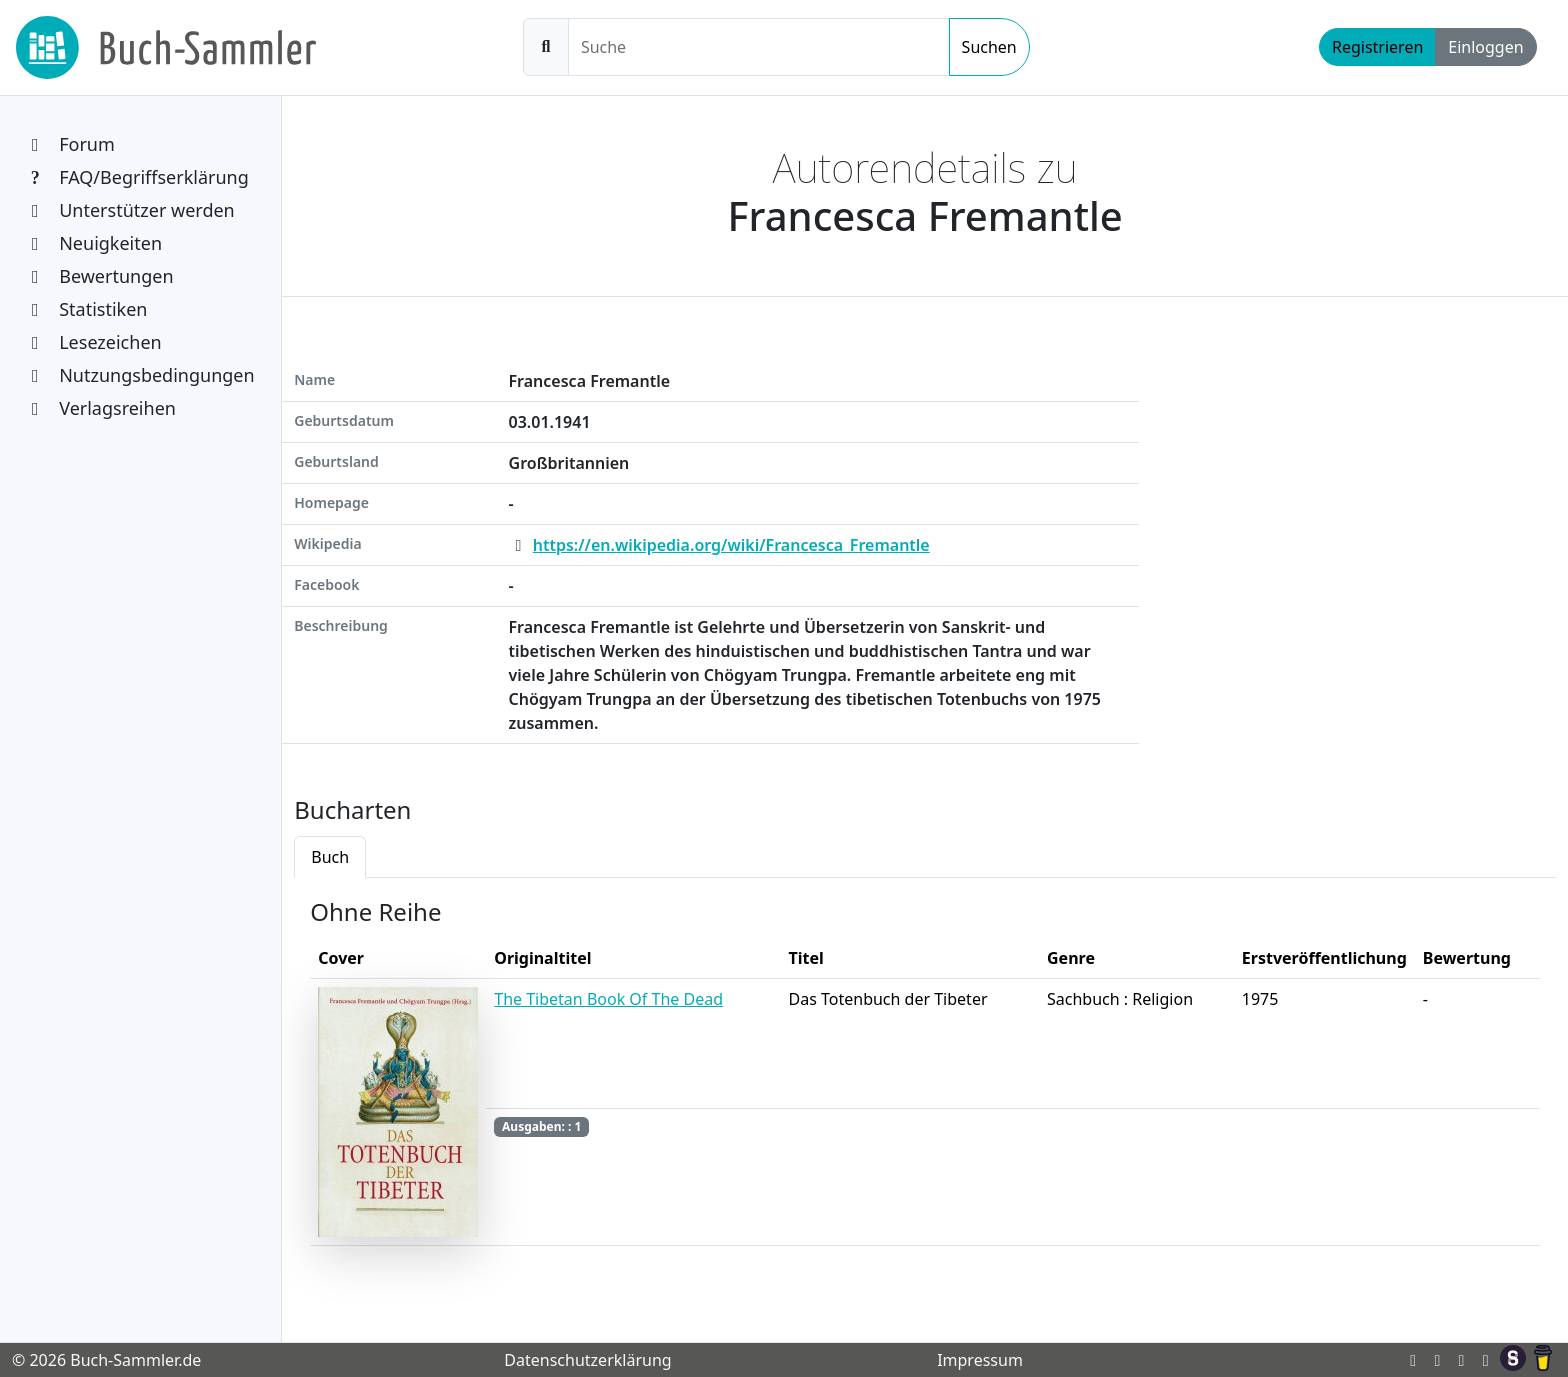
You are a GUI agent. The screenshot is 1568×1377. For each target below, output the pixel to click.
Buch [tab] (330, 857)
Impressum (980, 1360)
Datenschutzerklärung (587, 1360)
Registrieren (1377, 47)
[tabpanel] (925, 1078)
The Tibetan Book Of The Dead (608, 999)
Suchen (989, 47)
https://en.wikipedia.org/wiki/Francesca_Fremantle (731, 545)
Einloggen (1485, 47)
